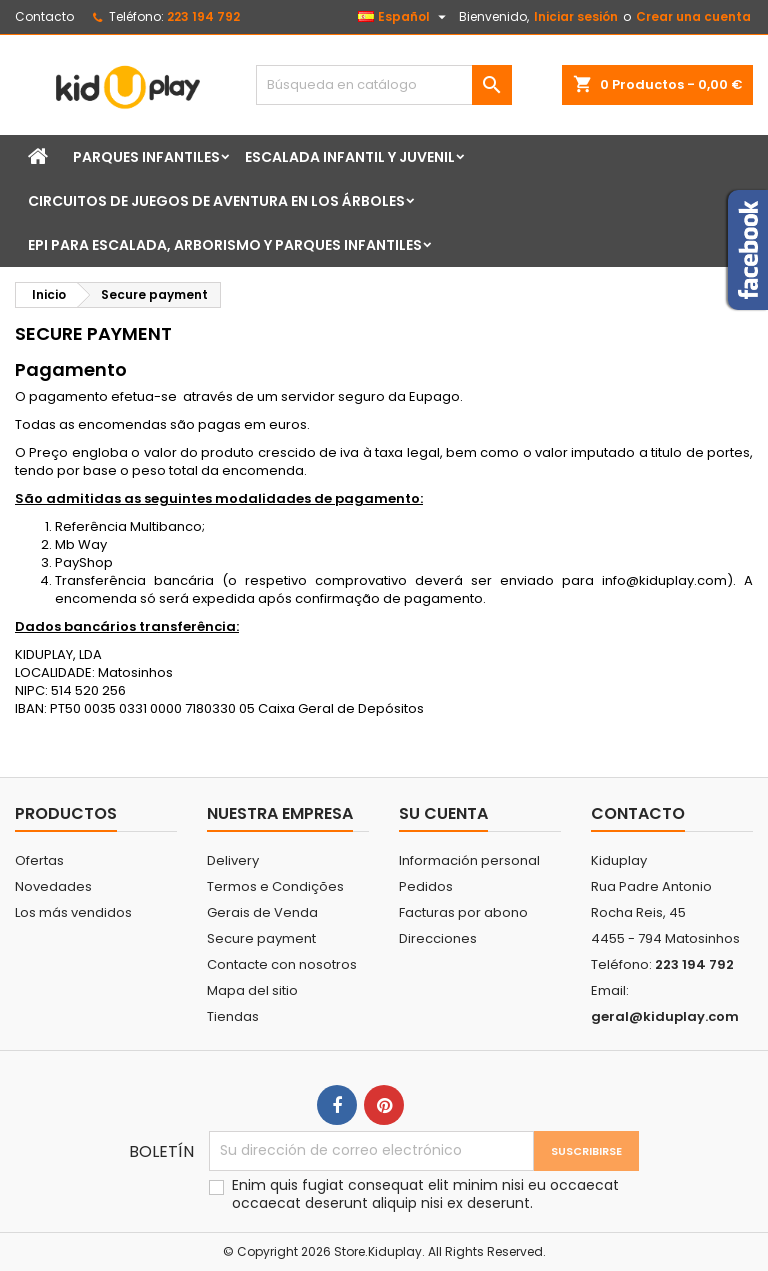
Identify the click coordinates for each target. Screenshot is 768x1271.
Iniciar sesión (576, 16)
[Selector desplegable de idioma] (404, 17)
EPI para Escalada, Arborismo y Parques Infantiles (225, 245)
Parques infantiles (146, 157)
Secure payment (261, 938)
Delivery (233, 860)
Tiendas (233, 1016)
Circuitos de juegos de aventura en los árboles (216, 201)
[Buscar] (384, 85)
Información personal (469, 860)
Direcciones (438, 938)
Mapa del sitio (252, 990)
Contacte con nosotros (282, 964)
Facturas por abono (463, 912)
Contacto (44, 16)
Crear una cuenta (693, 16)
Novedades (53, 886)
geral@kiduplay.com (665, 1016)
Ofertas (39, 860)
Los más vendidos (73, 912)
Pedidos (426, 886)
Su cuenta (443, 813)
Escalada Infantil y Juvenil (350, 157)
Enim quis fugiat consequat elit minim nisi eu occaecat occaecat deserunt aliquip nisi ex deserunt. (425, 1194)
